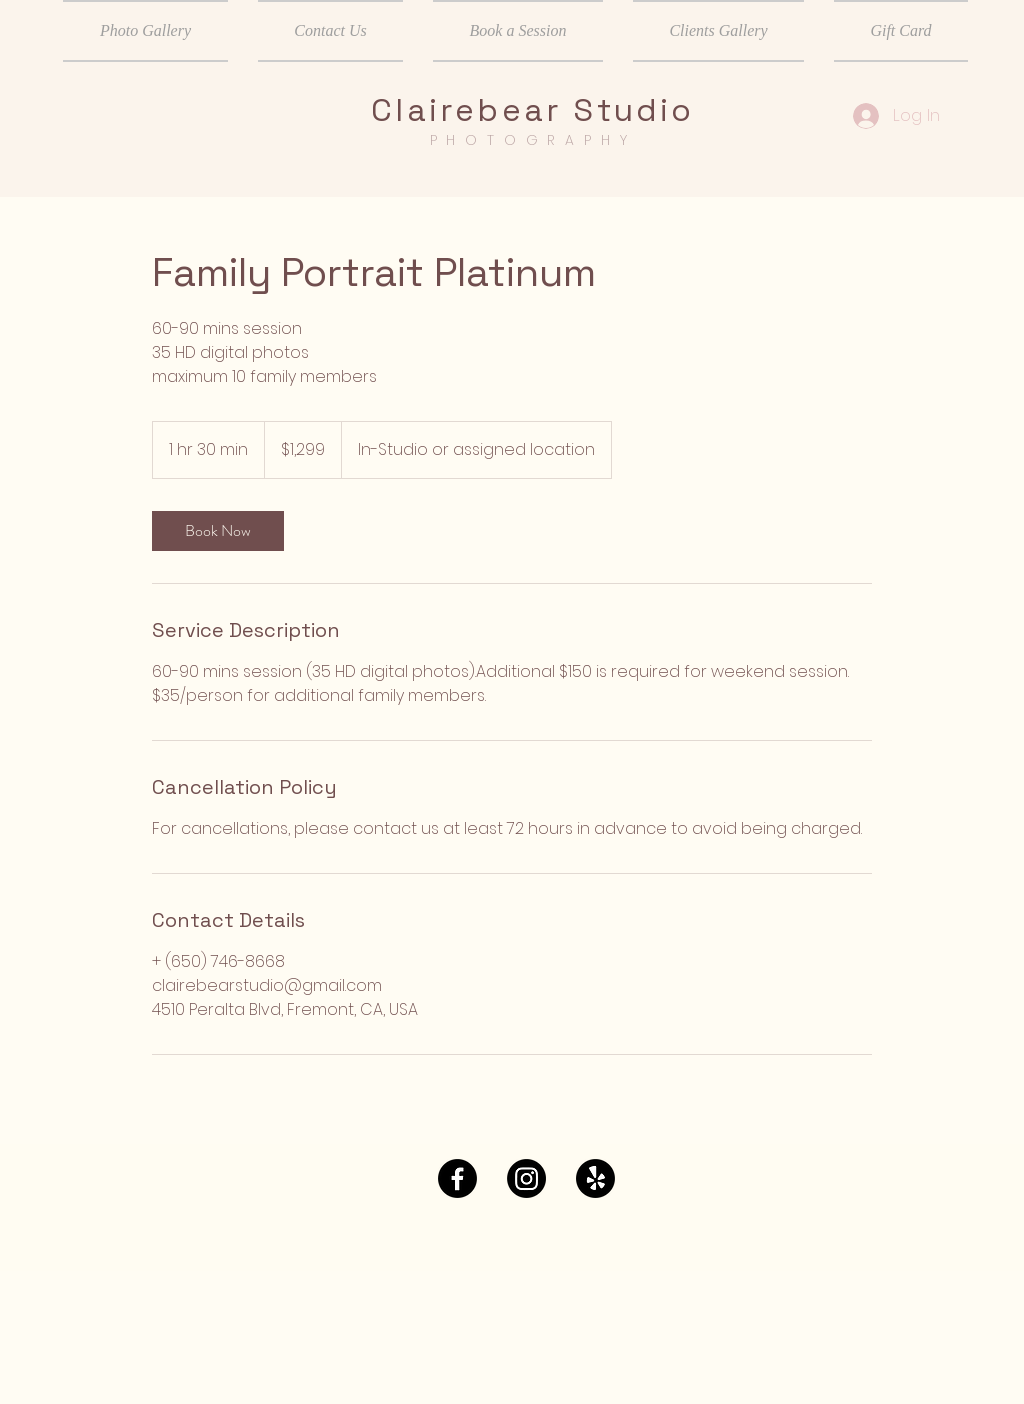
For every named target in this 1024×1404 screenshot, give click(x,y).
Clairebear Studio (532, 110)
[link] (218, 531)
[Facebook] (457, 1178)
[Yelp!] (595, 1178)
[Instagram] (526, 1178)
